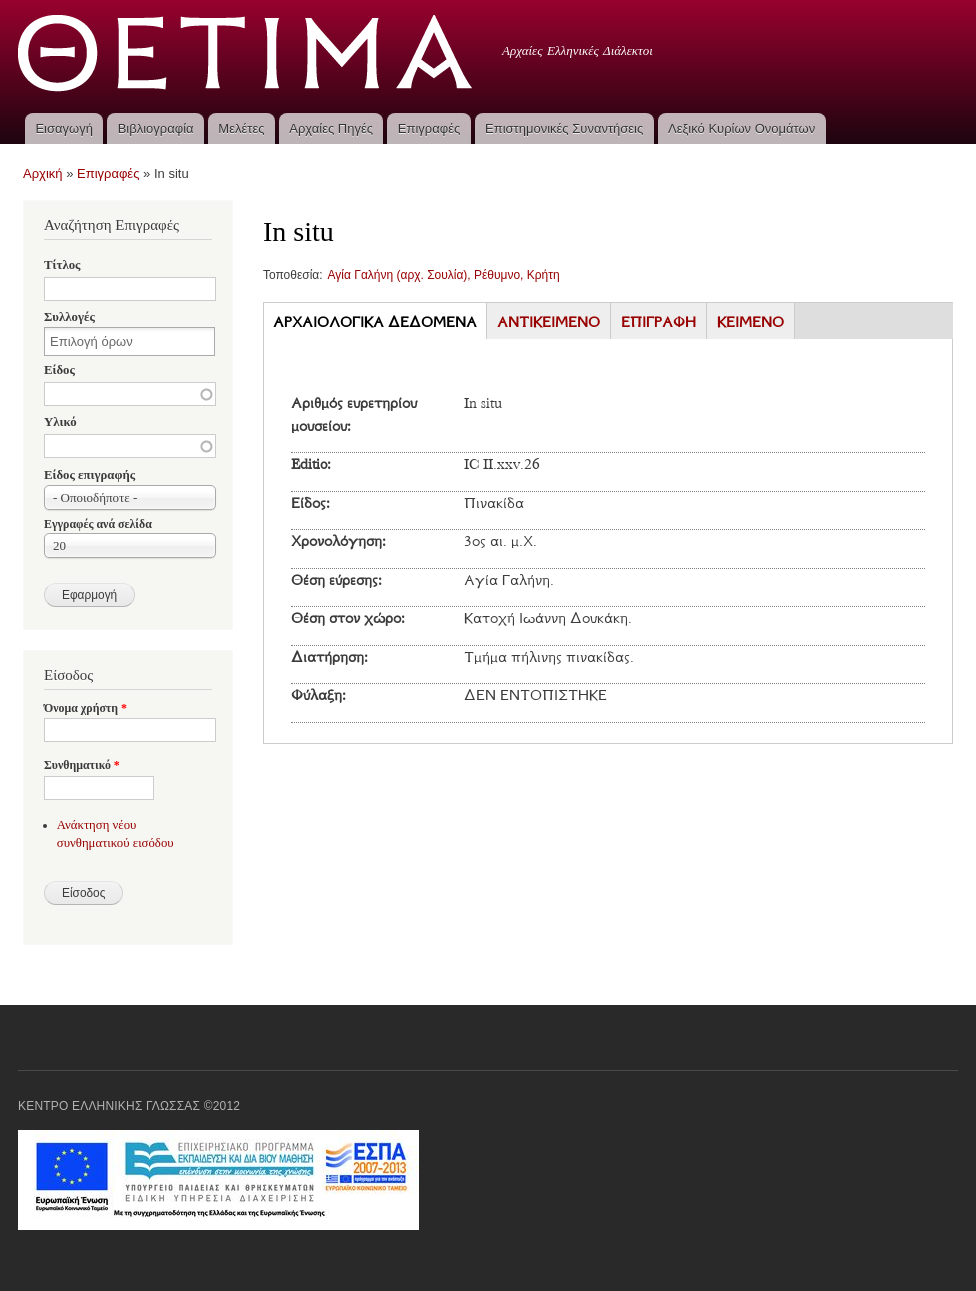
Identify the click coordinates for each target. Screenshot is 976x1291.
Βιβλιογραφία (156, 128)
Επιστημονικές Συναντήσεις (564, 128)
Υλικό (60, 422)
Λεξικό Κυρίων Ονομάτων (741, 128)
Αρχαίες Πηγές (331, 128)
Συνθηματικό (82, 765)
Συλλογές (69, 317)
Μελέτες (241, 128)
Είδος (59, 370)
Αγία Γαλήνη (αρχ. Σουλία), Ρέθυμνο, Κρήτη (444, 275)
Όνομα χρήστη (85, 708)
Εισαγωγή (63, 128)
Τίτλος (62, 265)
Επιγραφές (429, 128)
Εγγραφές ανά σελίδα (98, 524)
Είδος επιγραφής (89, 475)
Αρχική (43, 173)
